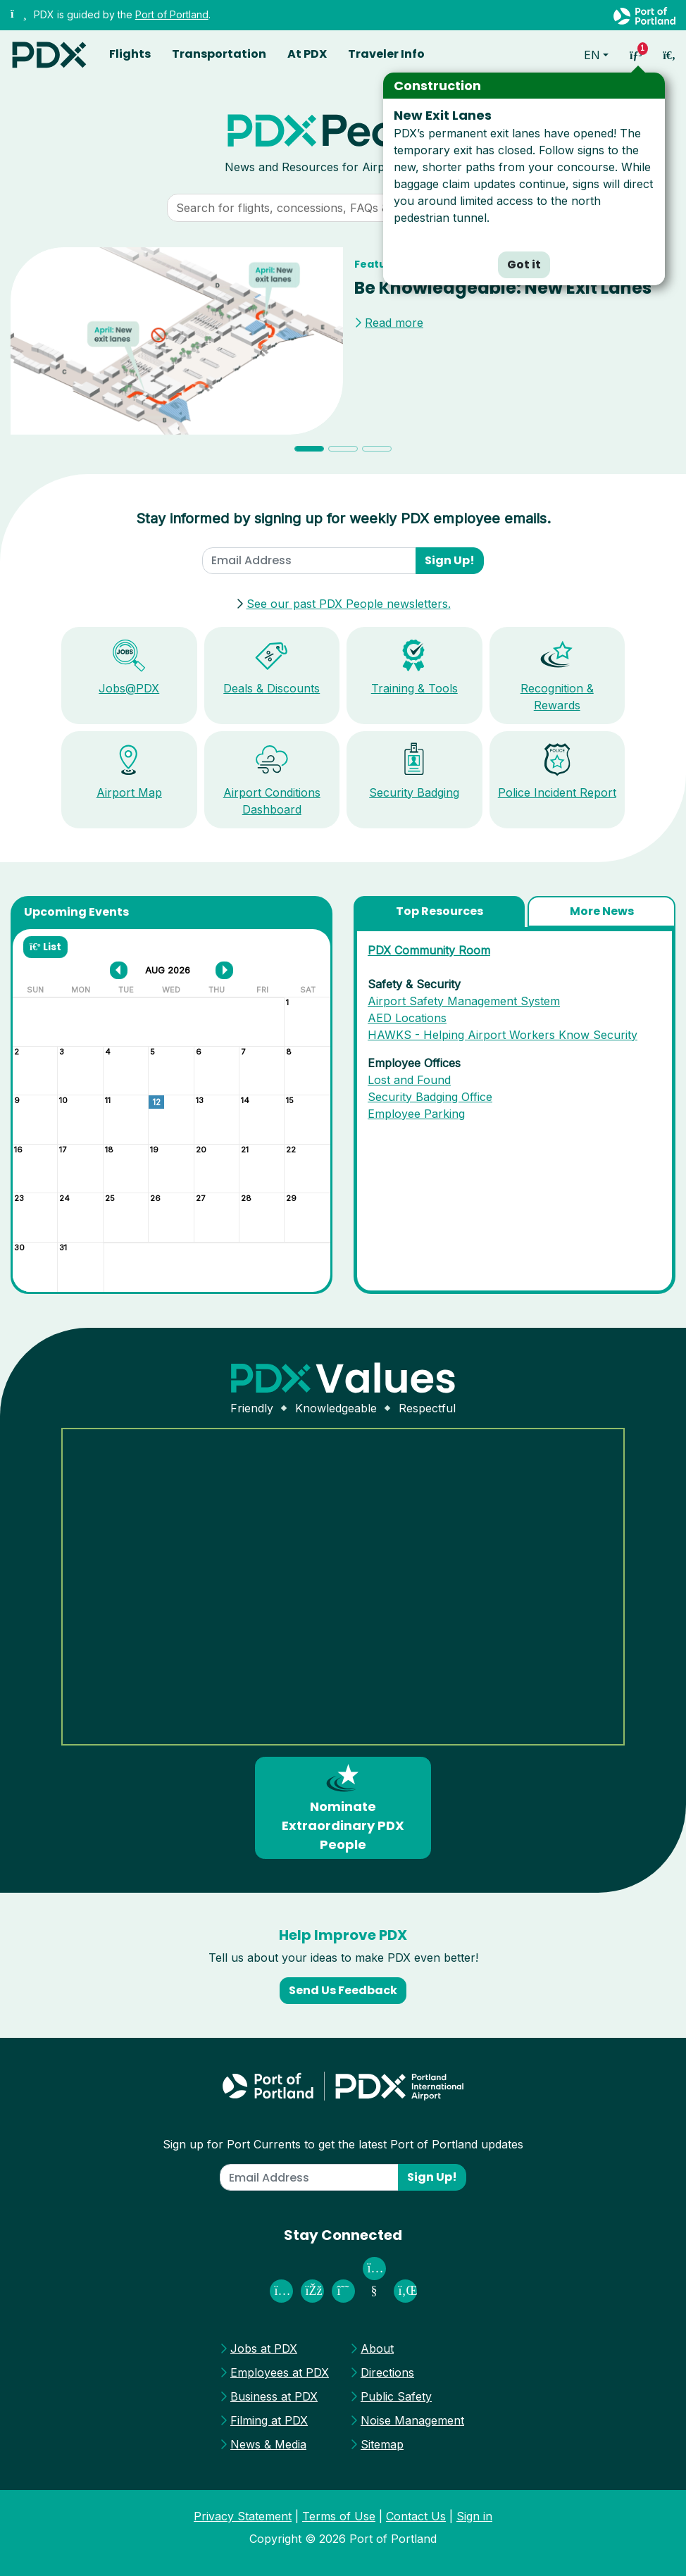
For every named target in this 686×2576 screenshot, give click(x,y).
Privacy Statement (243, 2516)
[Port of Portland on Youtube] (374, 2291)
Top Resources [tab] (439, 911)
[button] (61, 355)
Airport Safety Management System (464, 1001)
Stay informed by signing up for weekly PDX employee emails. (343, 518)
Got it (524, 264)
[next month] (224, 970)
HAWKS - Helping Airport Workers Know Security (502, 1035)
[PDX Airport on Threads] (343, 2291)
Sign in (474, 2516)
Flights (130, 54)
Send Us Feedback (343, 1990)
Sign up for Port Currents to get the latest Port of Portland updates (343, 2144)
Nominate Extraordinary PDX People (343, 1807)
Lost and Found (409, 1080)
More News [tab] (602, 911)
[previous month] (118, 970)
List (45, 947)
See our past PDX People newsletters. (349, 604)
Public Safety (396, 2396)
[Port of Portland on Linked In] (405, 2291)
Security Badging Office (430, 1097)
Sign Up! (450, 560)
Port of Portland (171, 14)
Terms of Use (338, 2516)
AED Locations (407, 1018)
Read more (394, 323)
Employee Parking (416, 1114)
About (377, 2348)
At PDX (307, 54)
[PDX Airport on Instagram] (281, 2291)
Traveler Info (386, 54)
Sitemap (382, 2444)
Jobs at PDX (263, 2348)
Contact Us (416, 2516)
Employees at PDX (279, 2372)
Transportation (219, 54)
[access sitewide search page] (669, 55)
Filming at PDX (269, 2420)
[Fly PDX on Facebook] (312, 2291)
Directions (387, 2372)
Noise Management (412, 2420)
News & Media (268, 2444)
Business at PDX (274, 2396)
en (592, 55)
